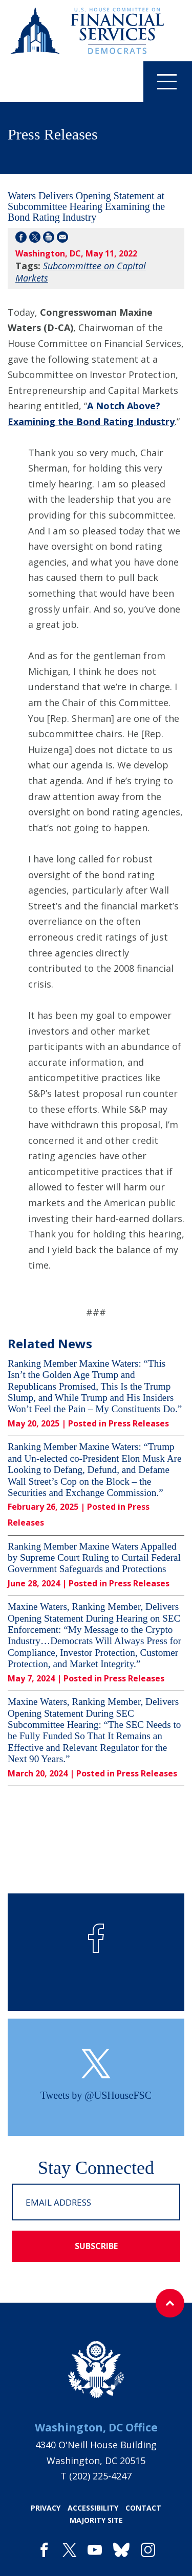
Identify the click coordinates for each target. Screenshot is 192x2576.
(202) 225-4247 (100, 2476)
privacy (45, 2508)
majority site (96, 2520)
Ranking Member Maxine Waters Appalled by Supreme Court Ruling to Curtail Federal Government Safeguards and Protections (94, 1558)
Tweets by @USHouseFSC (96, 2095)
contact (143, 2508)
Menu (160, 81)
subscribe (96, 2246)
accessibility (93, 2508)
